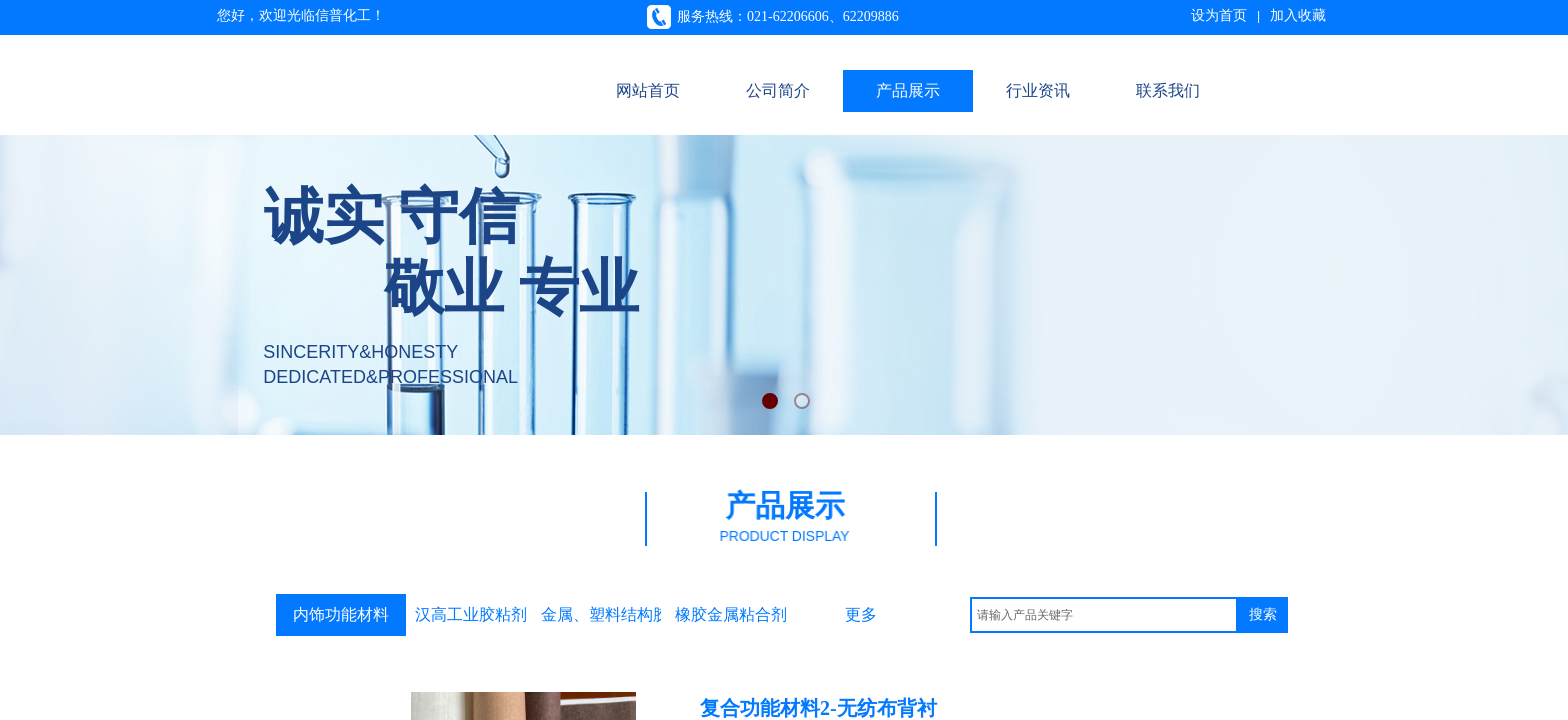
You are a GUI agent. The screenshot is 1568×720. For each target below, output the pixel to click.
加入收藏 (1298, 15)
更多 (861, 614)
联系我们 (1168, 90)
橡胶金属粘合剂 (731, 614)
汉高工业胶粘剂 (471, 614)
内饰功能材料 (341, 614)
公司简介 (778, 90)
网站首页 (648, 90)
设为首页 (1219, 15)
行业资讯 (1038, 90)
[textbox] (1104, 615)
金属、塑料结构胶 (601, 614)
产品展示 (908, 90)
